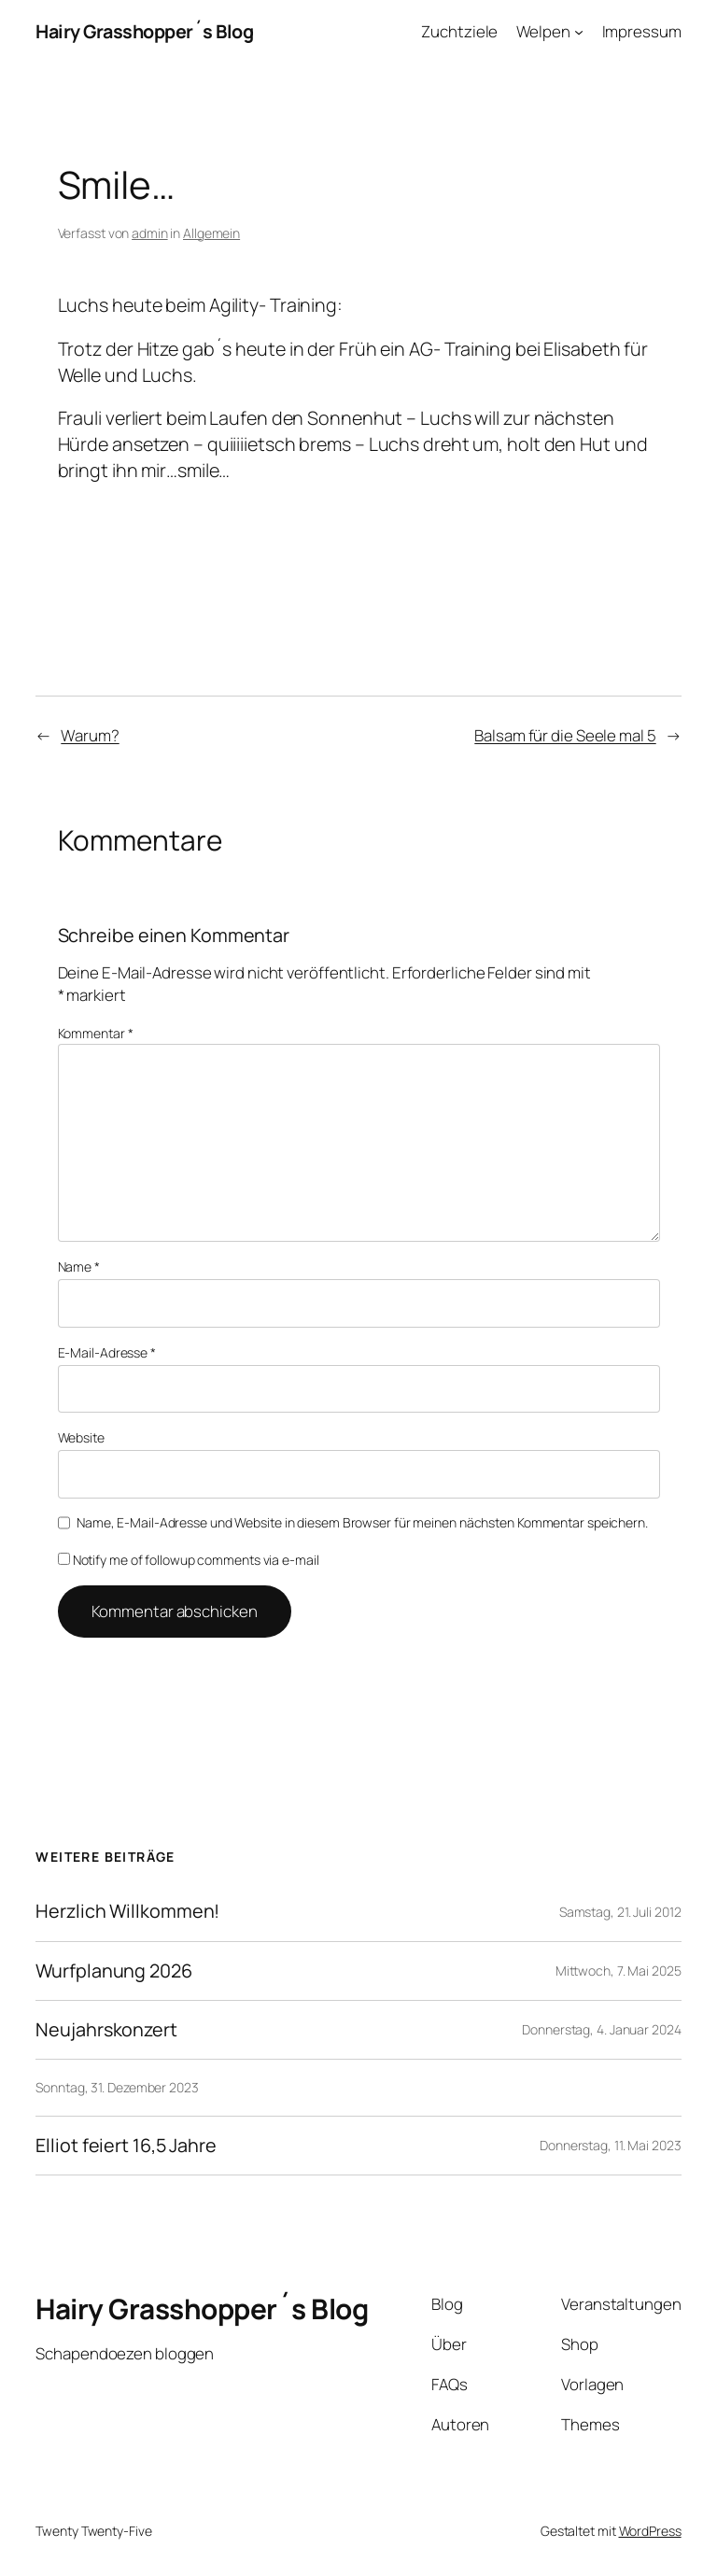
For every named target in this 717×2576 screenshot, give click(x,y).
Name (79, 1266)
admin (150, 233)
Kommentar (96, 1033)
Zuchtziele (459, 31)
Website (81, 1437)
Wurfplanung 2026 (113, 1971)
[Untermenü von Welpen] (578, 31)
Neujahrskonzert (106, 2030)
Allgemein (211, 233)
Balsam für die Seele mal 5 (564, 735)
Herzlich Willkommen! (127, 1911)
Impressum (642, 31)
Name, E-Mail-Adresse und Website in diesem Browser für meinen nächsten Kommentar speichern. (362, 1522)
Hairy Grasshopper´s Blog (144, 31)
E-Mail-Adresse (107, 1352)
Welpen (543, 31)
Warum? (90, 735)
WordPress (650, 2531)
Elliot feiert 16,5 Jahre (126, 2145)
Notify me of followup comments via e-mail (188, 1560)
